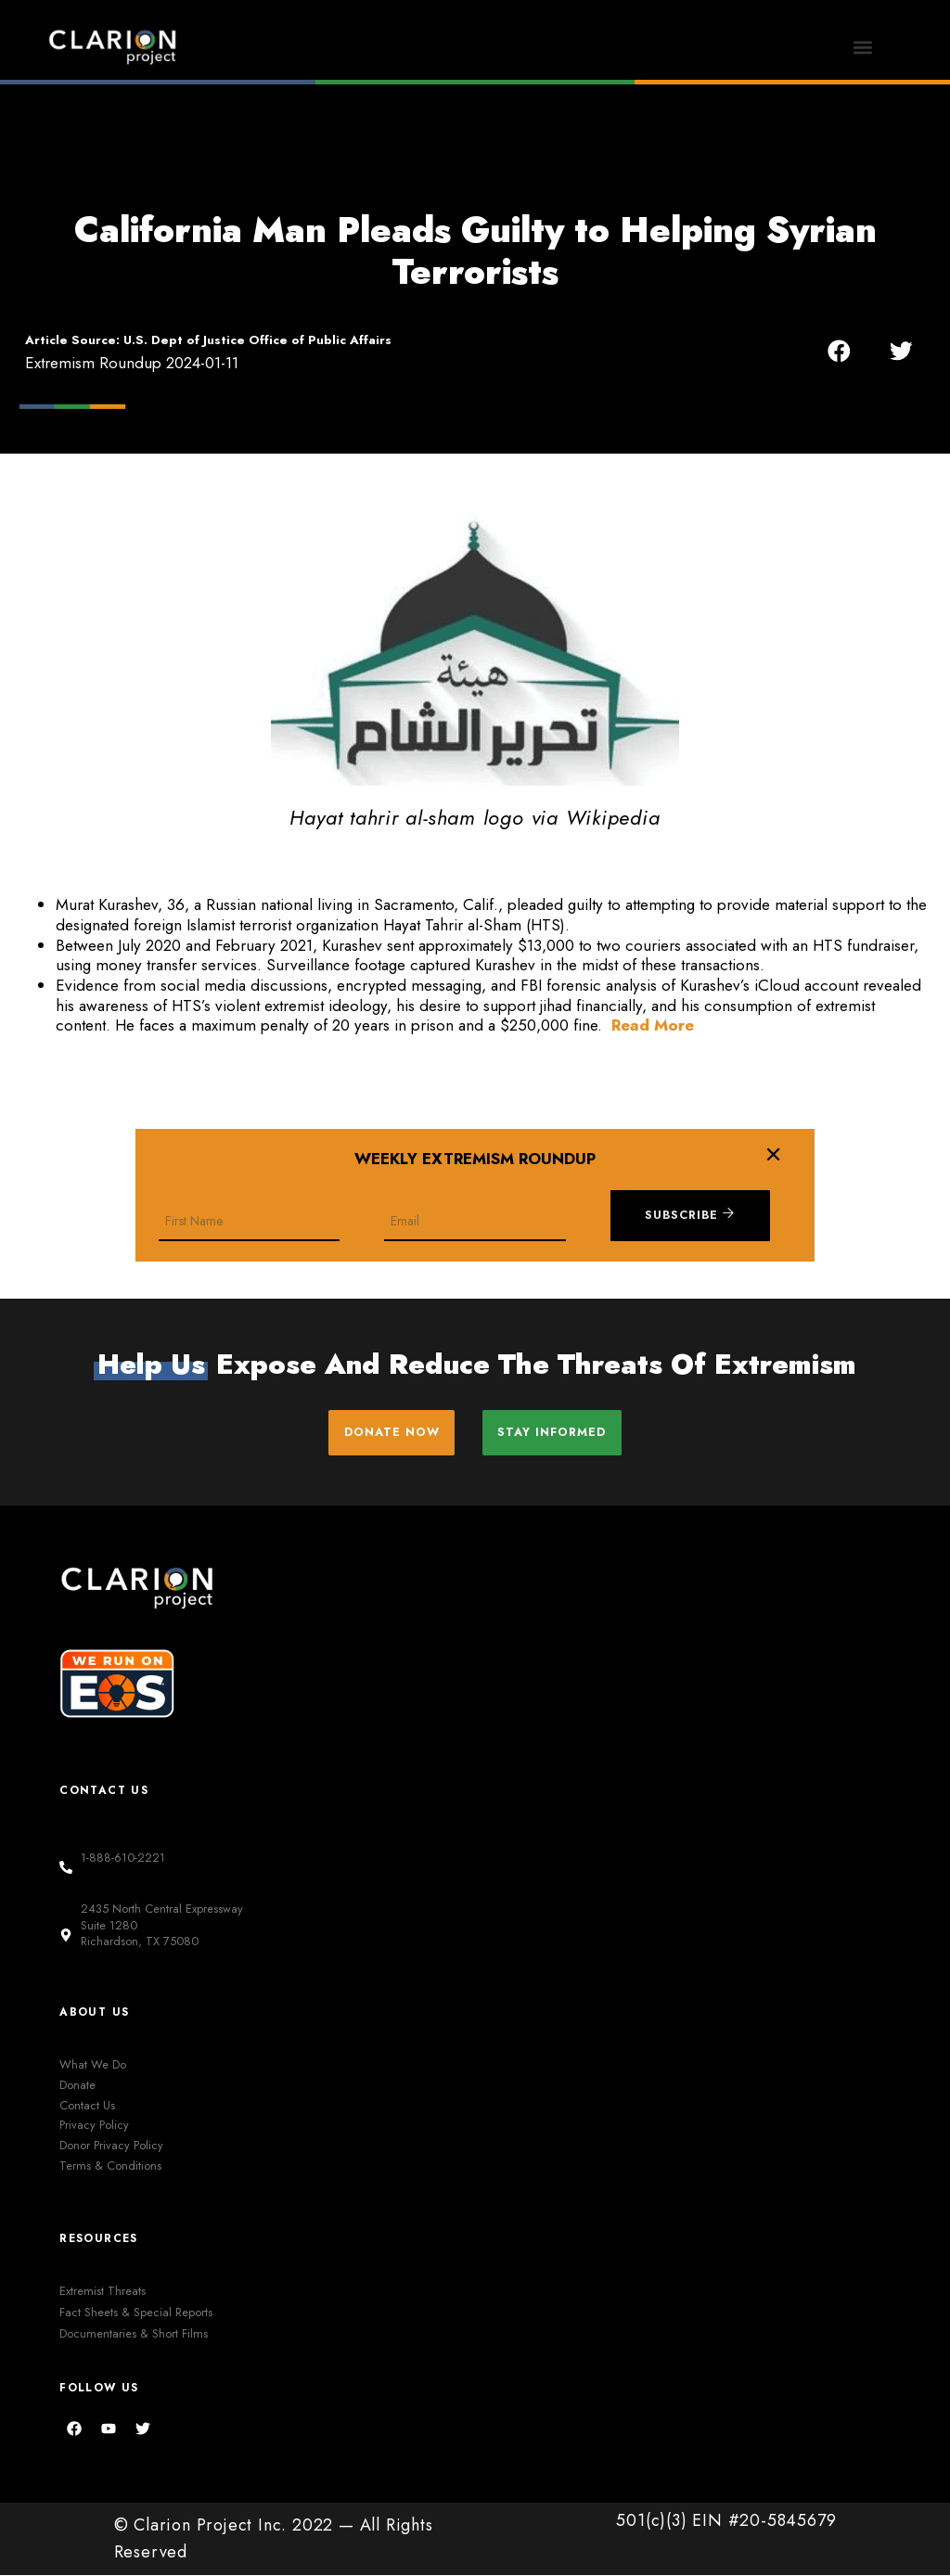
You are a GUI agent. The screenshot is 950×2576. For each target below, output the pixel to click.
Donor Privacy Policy (111, 2146)
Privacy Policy (94, 2126)
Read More (652, 1025)
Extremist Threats (102, 2292)
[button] (862, 47)
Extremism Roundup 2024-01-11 (131, 363)
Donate (77, 2086)
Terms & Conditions (110, 2166)
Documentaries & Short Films (133, 2335)
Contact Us (87, 2106)
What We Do (92, 2065)
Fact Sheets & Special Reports (135, 2314)
